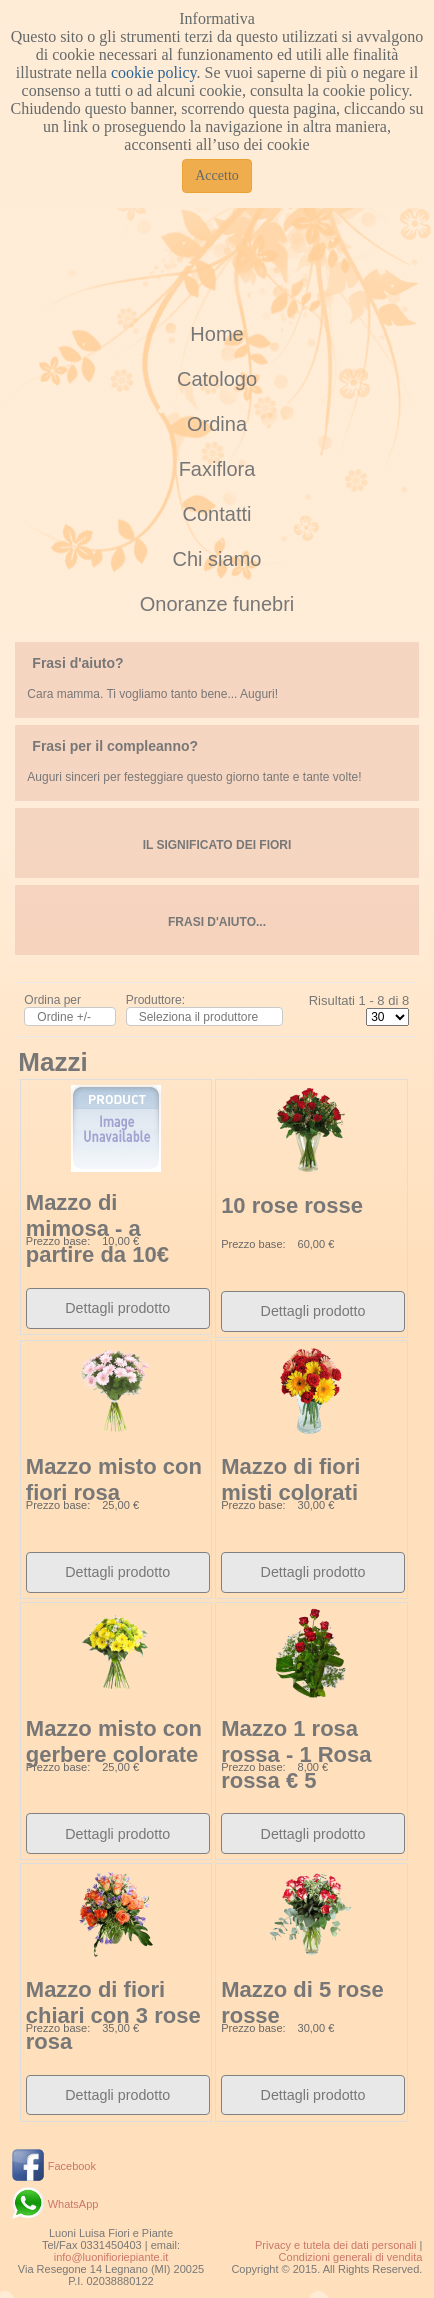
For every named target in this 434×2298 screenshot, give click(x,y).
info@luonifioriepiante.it (111, 2257)
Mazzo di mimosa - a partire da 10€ (97, 1228)
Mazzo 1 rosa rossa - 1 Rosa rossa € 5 (296, 1754)
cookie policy (154, 72)
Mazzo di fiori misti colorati (290, 1479)
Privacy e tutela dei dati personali (335, 2245)
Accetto (217, 175)
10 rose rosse (292, 1205)
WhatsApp (73, 2204)
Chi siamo (217, 559)
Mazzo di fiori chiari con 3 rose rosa (113, 2015)
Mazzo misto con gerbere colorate (114, 1741)
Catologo (217, 379)
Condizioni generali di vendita (351, 2257)
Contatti (217, 514)
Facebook (72, 2166)
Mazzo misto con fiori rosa (114, 1479)
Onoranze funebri (217, 604)
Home (216, 334)
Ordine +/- (64, 1017)
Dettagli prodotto (117, 1308)
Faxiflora (217, 469)
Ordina (217, 424)
